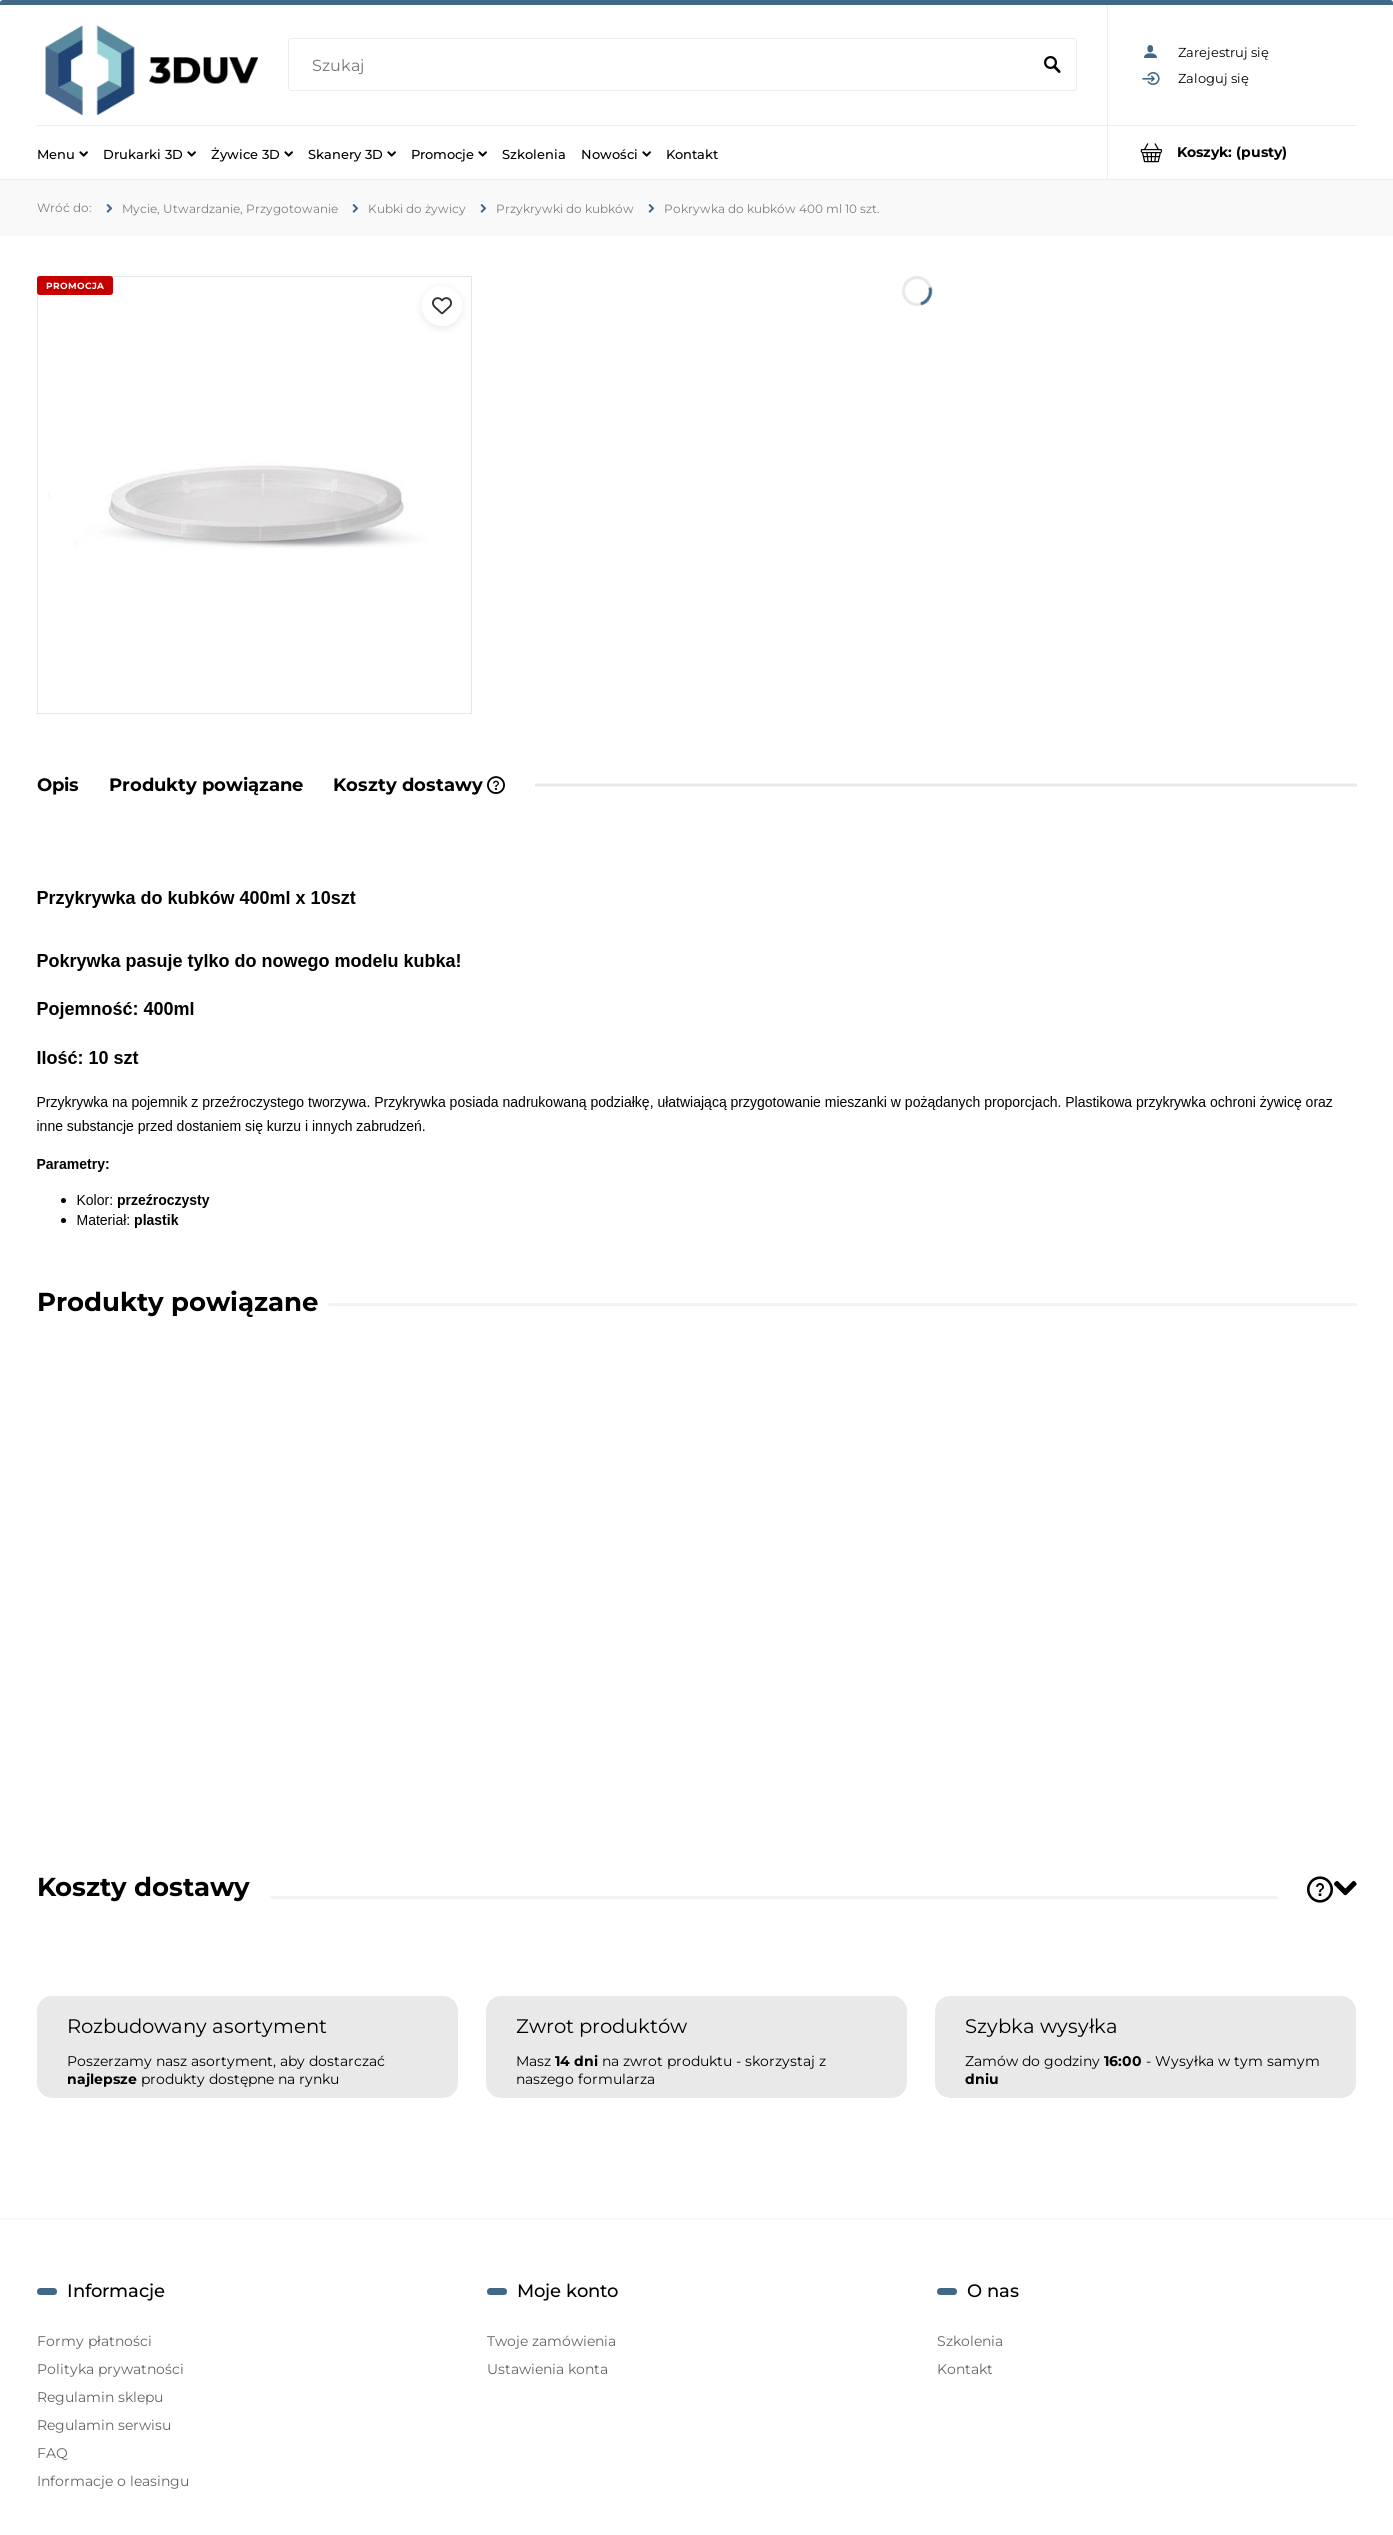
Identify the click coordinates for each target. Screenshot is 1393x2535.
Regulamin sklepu (100, 2397)
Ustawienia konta (547, 2369)
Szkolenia (970, 2341)
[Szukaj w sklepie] (663, 66)
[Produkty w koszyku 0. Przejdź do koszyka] (1232, 152)
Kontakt (965, 2369)
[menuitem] (62, 153)
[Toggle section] (1345, 1887)
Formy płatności (94, 2341)
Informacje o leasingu (113, 2481)
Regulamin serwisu (104, 2425)
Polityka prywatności (110, 2369)
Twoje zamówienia (551, 2341)
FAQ (52, 2453)
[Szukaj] (1053, 66)
